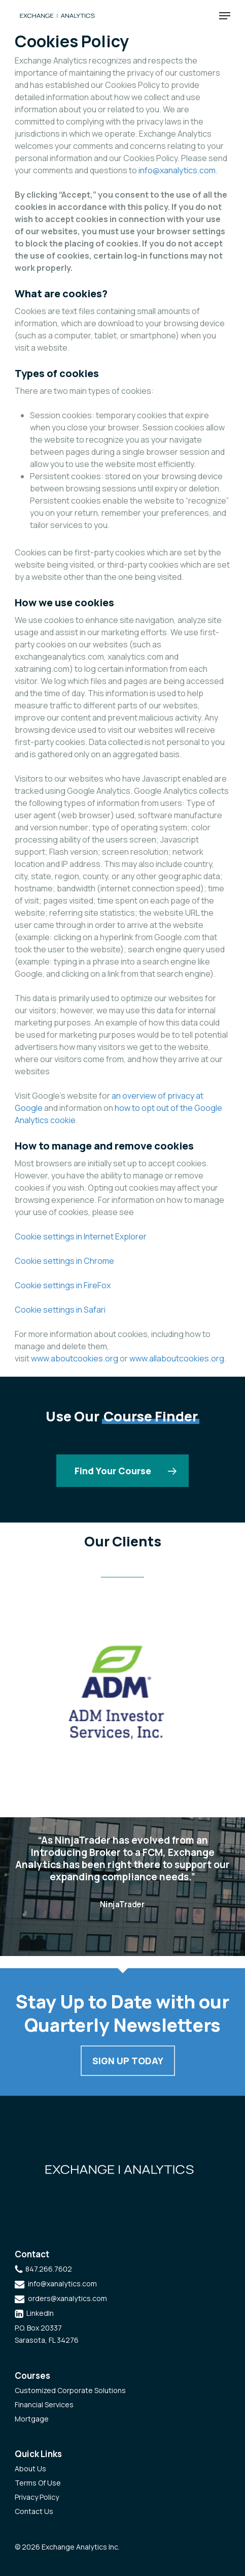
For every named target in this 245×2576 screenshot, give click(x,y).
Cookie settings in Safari (60, 1309)
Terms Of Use (38, 2483)
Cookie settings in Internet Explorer (81, 1236)
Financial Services (44, 2404)
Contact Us (34, 2511)
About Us (30, 2468)
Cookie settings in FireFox (63, 1285)
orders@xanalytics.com (67, 2298)
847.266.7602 (48, 2269)
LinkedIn (40, 2313)
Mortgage (32, 2419)
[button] (224, 16)
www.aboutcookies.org (74, 1358)
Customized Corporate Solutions (70, 2390)
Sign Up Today (127, 2061)
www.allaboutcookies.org (176, 1358)
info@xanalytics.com (177, 170)
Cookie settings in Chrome (64, 1260)
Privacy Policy (37, 2497)
